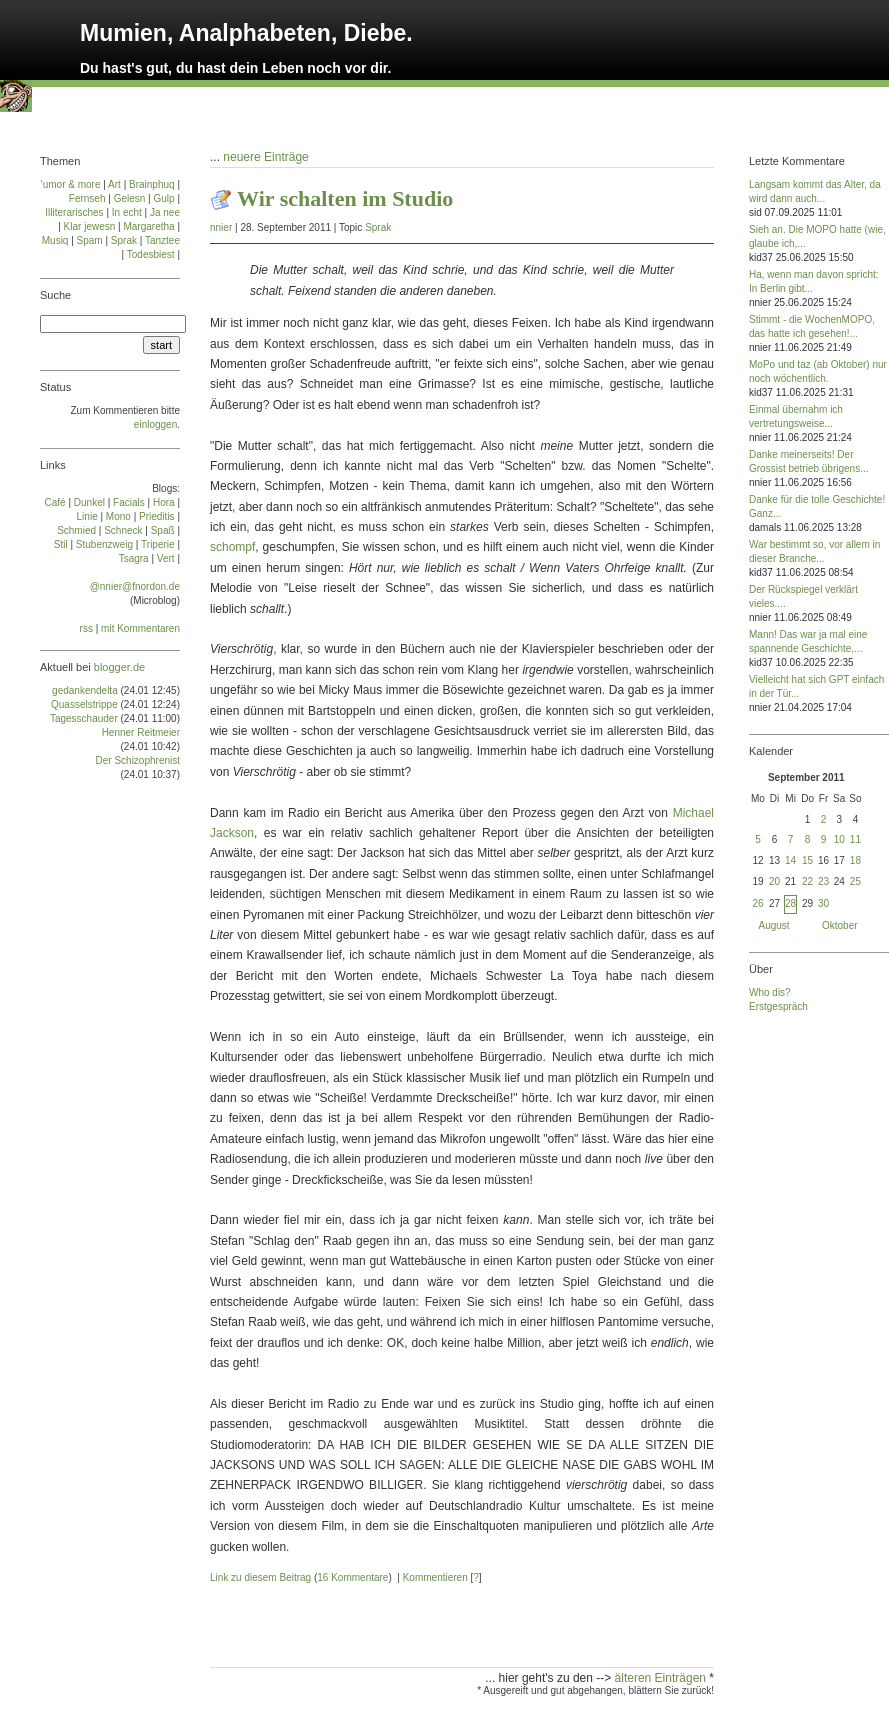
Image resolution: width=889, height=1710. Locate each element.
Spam (90, 240)
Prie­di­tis (157, 516)
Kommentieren (435, 1577)
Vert (166, 558)
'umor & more (71, 184)
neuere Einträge (265, 157)
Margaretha (148, 226)
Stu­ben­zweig (104, 544)
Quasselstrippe (84, 704)
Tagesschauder (84, 718)
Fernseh (87, 198)
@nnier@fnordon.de (135, 586)
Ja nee (165, 212)
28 (790, 903)
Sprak (378, 227)
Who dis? (770, 992)
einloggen (155, 424)
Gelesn (130, 198)
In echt (127, 212)
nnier (221, 227)
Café (55, 502)
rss (86, 628)
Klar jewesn (90, 226)
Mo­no (118, 516)
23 (823, 881)
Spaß (163, 530)
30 (823, 903)
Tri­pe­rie (158, 544)
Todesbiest (151, 254)
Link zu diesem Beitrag (260, 1577)
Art (114, 184)
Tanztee (162, 240)
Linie (87, 516)
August (774, 925)
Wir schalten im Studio (345, 198)
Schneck (123, 530)
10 (839, 839)
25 (855, 881)
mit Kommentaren (140, 628)
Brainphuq (152, 184)
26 (757, 903)
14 (790, 860)
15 (807, 860)
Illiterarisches (74, 212)
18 (855, 860)
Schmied (76, 530)
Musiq (55, 240)
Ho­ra (164, 502)
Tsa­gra (134, 558)
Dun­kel (89, 502)
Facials (129, 502)
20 (774, 881)
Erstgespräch (778, 1006)
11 (855, 839)
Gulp (163, 198)
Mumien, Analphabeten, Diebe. (246, 33)
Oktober (840, 925)
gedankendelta (85, 690)
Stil (61, 544)
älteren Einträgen (662, 1678)
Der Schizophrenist (138, 760)
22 (807, 881)
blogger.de (119, 667)
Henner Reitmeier (141, 732)
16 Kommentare (352, 1577)
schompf (232, 547)
